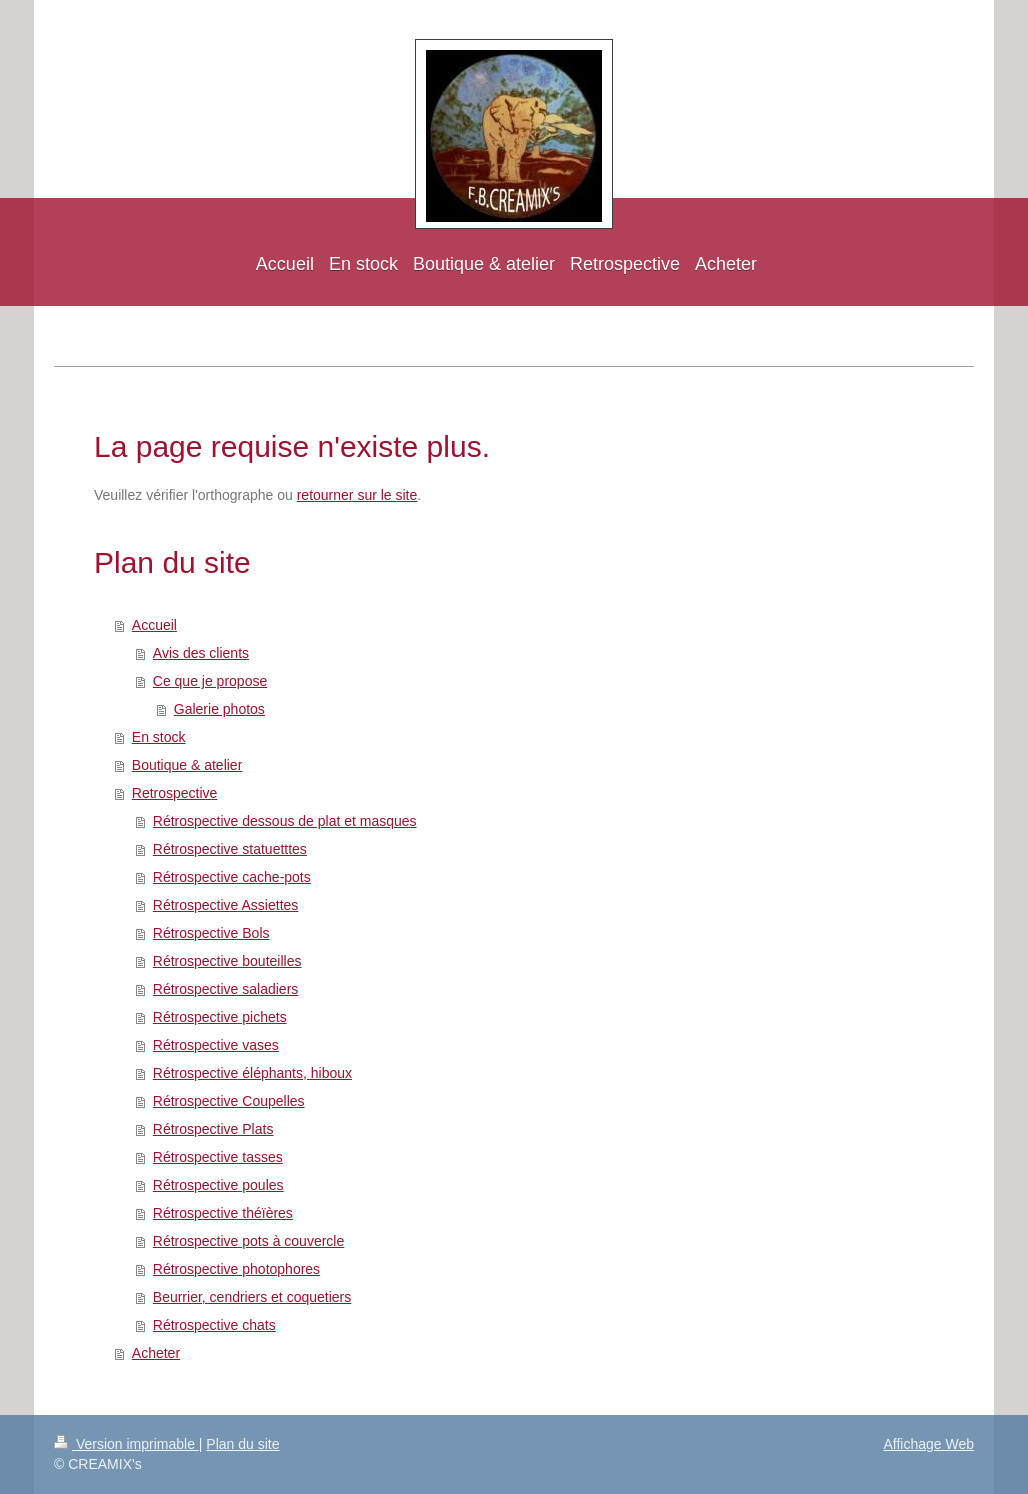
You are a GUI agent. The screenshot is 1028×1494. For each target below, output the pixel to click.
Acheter (156, 1353)
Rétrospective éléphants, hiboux (252, 1073)
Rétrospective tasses (218, 1157)
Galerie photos (219, 709)
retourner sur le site (357, 495)
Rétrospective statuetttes (230, 849)
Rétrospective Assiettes (226, 905)
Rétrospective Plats (213, 1129)
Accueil (154, 625)
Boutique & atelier (187, 765)
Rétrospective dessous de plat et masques (285, 821)
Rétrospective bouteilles (227, 961)
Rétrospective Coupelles (229, 1101)
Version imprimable (126, 1444)
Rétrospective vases (216, 1045)
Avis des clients (201, 653)
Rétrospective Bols (211, 933)
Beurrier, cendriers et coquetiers (252, 1297)
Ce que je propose (210, 681)
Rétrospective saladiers (226, 989)
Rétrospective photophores (236, 1269)
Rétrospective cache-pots (232, 877)
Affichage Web (928, 1444)
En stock (159, 737)
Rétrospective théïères (223, 1213)
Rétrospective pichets (220, 1017)
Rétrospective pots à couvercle (248, 1241)
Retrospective (175, 793)
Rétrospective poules (218, 1185)
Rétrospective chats (214, 1325)
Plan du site (242, 1444)
